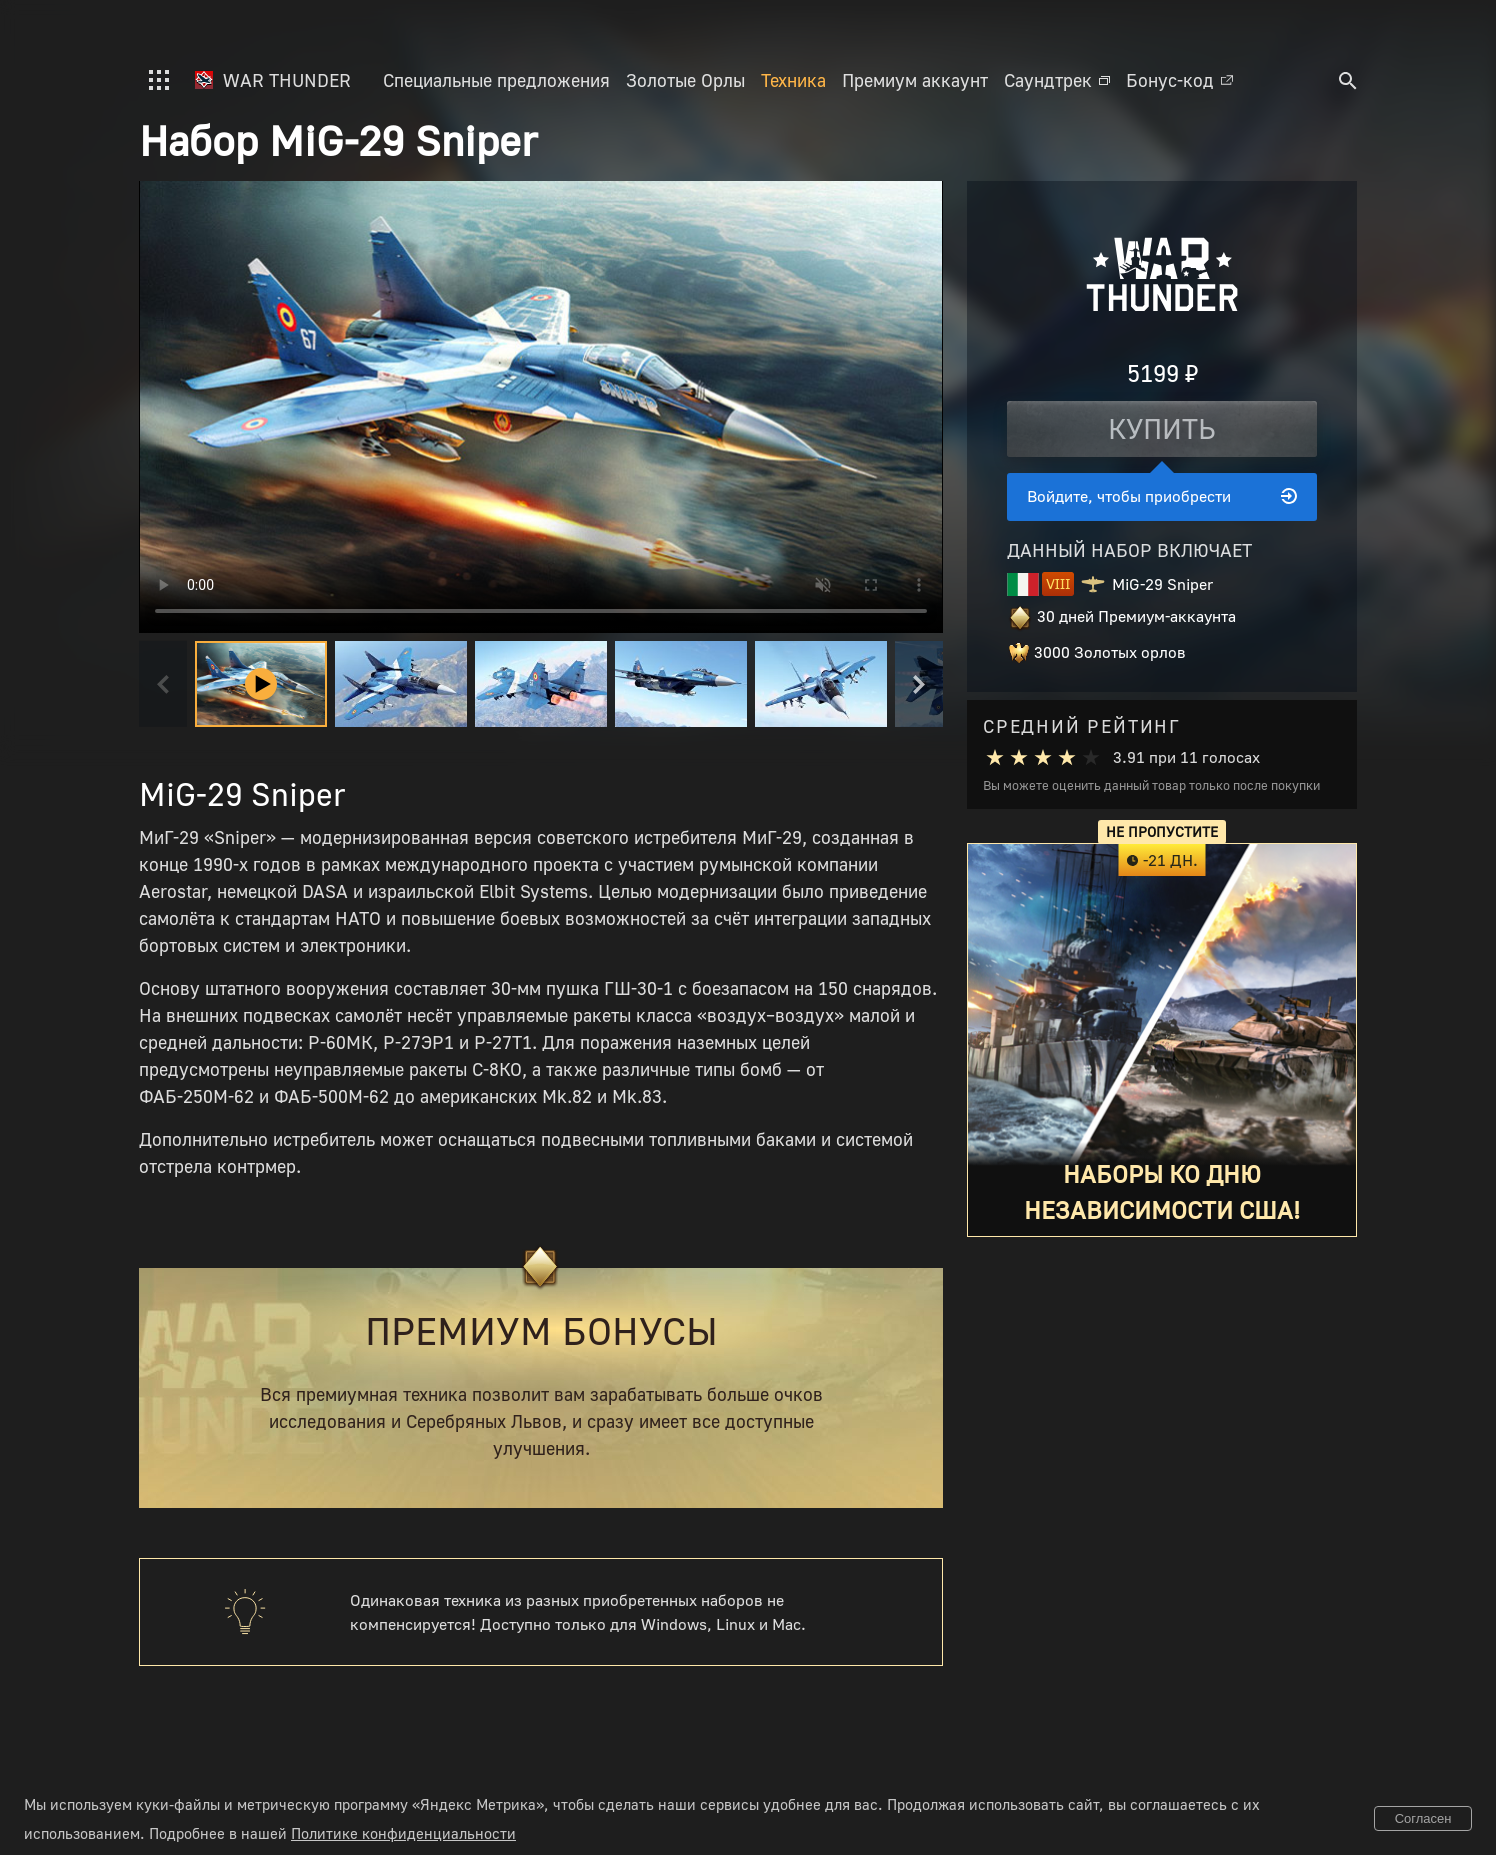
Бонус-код (1179, 80)
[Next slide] (919, 684)
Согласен (1423, 1818)
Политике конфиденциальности (403, 1833)
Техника (793, 80)
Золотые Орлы (685, 80)
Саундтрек (1057, 80)
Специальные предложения (496, 80)
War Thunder (273, 80)
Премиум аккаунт (915, 80)
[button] (401, 684)
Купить (1162, 428)
